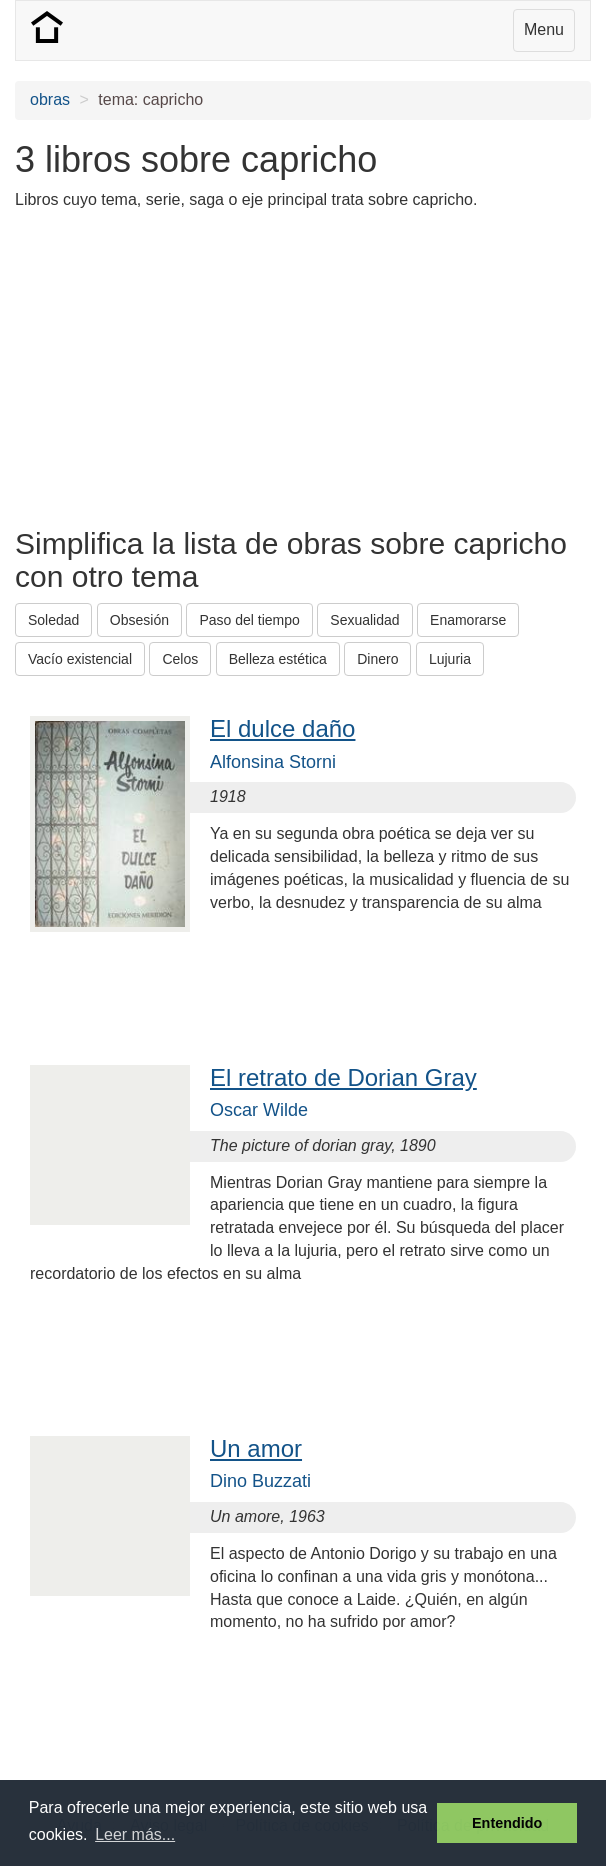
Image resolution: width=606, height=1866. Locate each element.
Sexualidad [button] (364, 620)
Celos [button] (180, 659)
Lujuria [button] (450, 659)
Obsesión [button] (139, 620)
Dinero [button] (377, 659)
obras (50, 99)
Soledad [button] (53, 620)
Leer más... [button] (135, 1834)
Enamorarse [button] (468, 620)
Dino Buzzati (260, 1481)
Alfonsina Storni (273, 762)
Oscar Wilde (259, 1110)
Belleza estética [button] (278, 659)
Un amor (256, 1448)
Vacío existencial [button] (80, 659)
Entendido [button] (507, 1823)
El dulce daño (282, 728)
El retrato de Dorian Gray (343, 1077)
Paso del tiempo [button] (249, 620)
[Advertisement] (249, 367)
